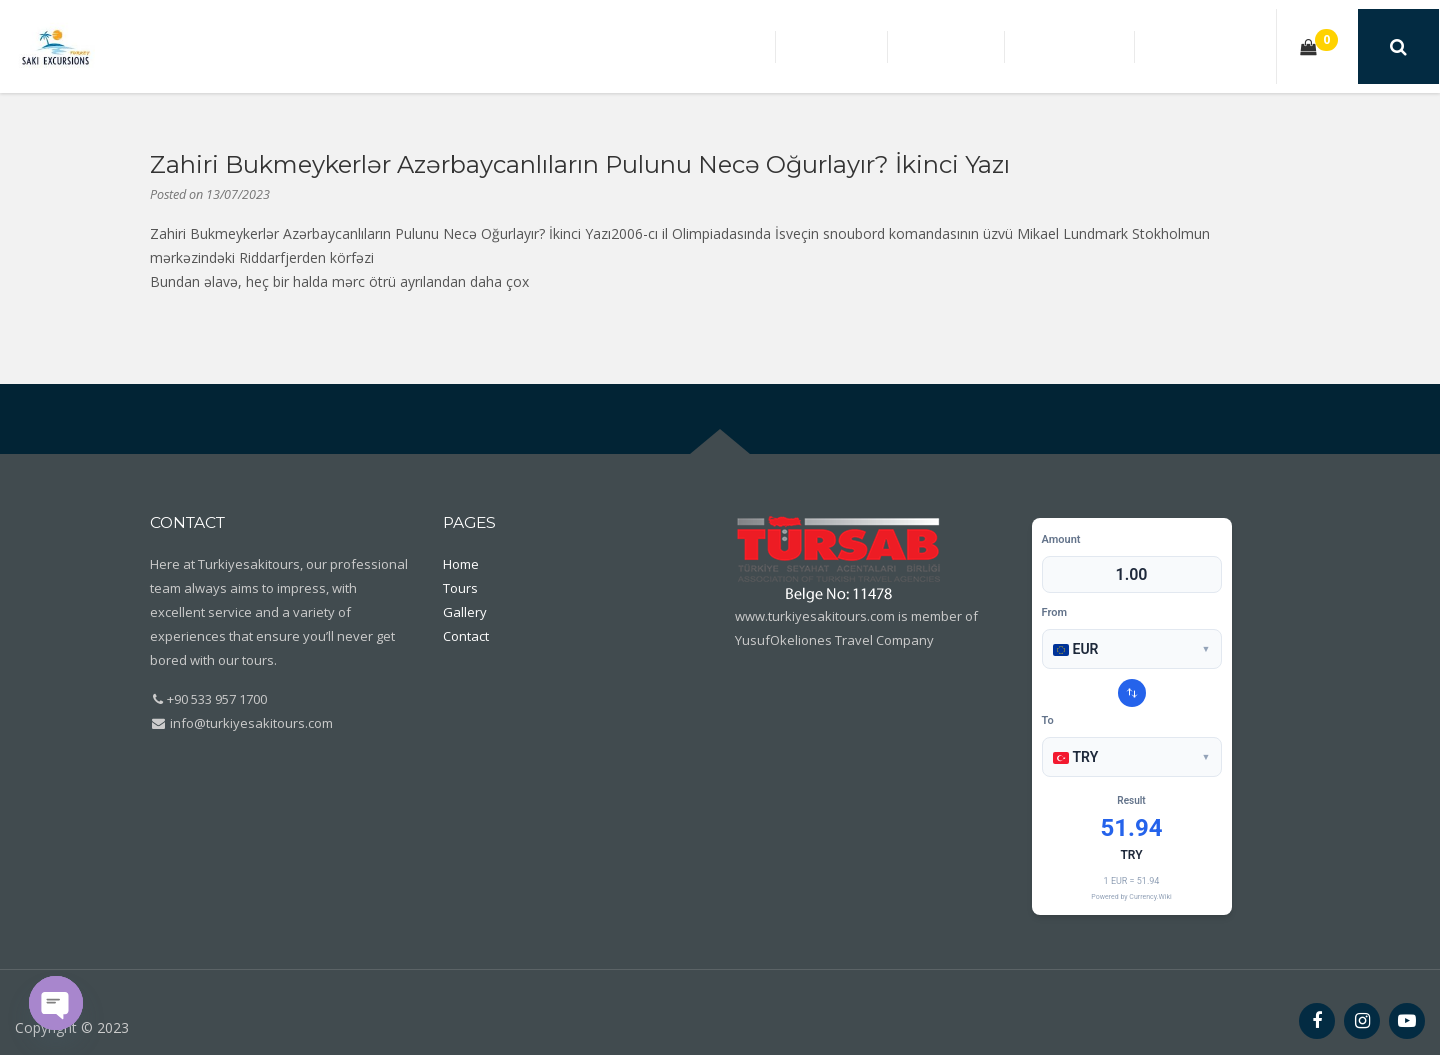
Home (937, 45)
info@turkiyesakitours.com (250, 723)
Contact (1218, 45)
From (1055, 612)
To (1048, 720)
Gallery (1115, 45)
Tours (1021, 45)
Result (1131, 800)
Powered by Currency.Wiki (1131, 897)
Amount (1061, 539)
